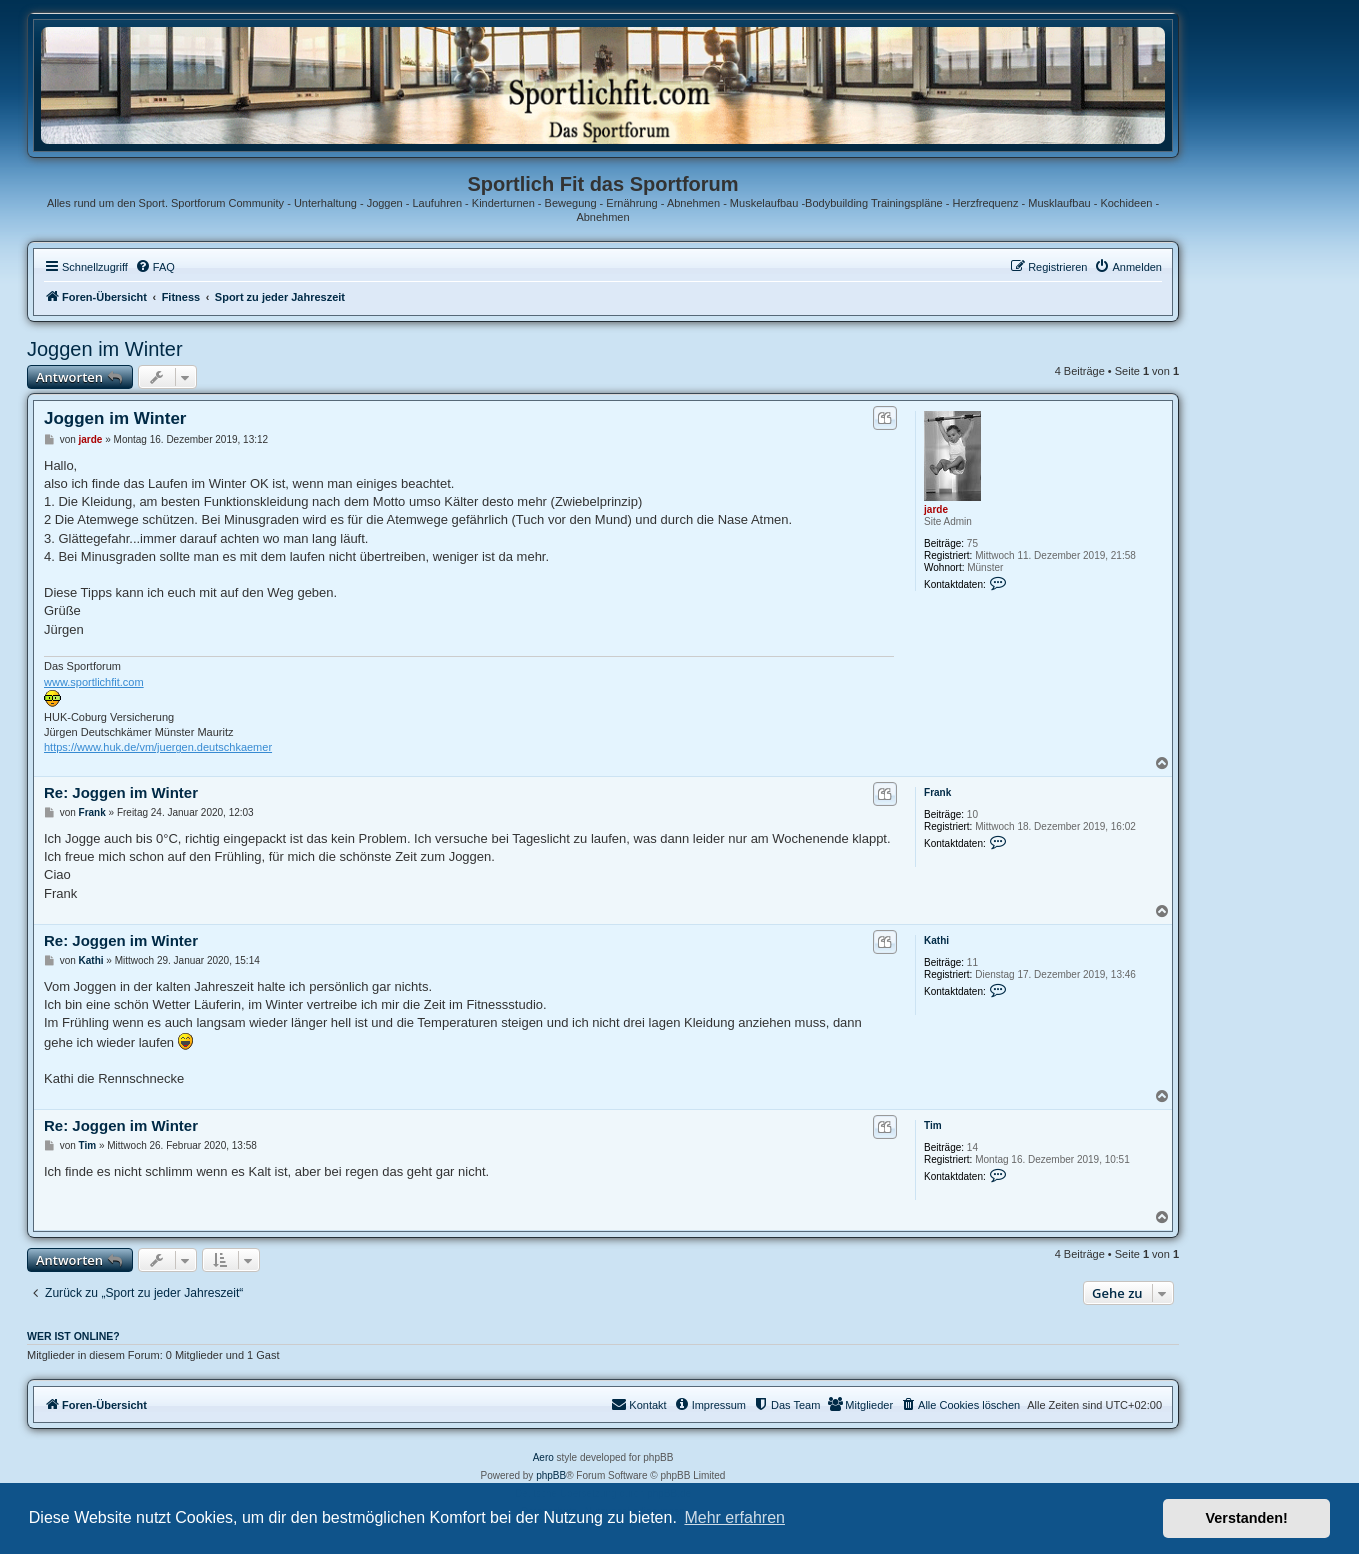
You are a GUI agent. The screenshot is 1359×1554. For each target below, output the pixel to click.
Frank (937, 792)
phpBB (551, 1475)
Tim (933, 1125)
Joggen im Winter (105, 349)
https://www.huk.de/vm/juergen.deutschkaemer (158, 747)
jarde (936, 509)
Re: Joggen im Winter (121, 792)
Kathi (936, 940)
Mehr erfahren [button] (734, 1517)
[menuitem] (155, 267)
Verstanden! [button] (1247, 1518)
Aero (543, 1457)
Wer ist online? (73, 1336)
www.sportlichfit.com (94, 682)
